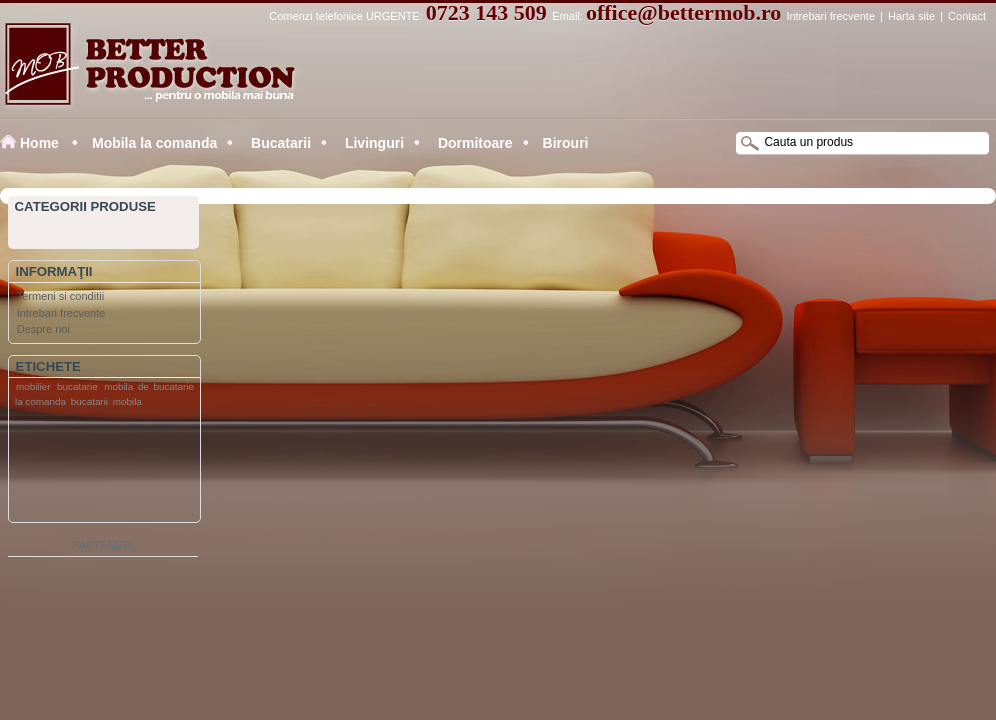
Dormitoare (473, 143)
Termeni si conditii (60, 296)
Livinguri (372, 143)
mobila (127, 401)
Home (39, 143)
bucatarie (77, 386)
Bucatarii (279, 143)
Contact (967, 16)
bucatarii (89, 401)
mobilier (33, 386)
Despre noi (43, 329)
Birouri (566, 143)
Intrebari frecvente (830, 16)
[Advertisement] (89, 469)
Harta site (911, 16)
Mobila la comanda (154, 143)
